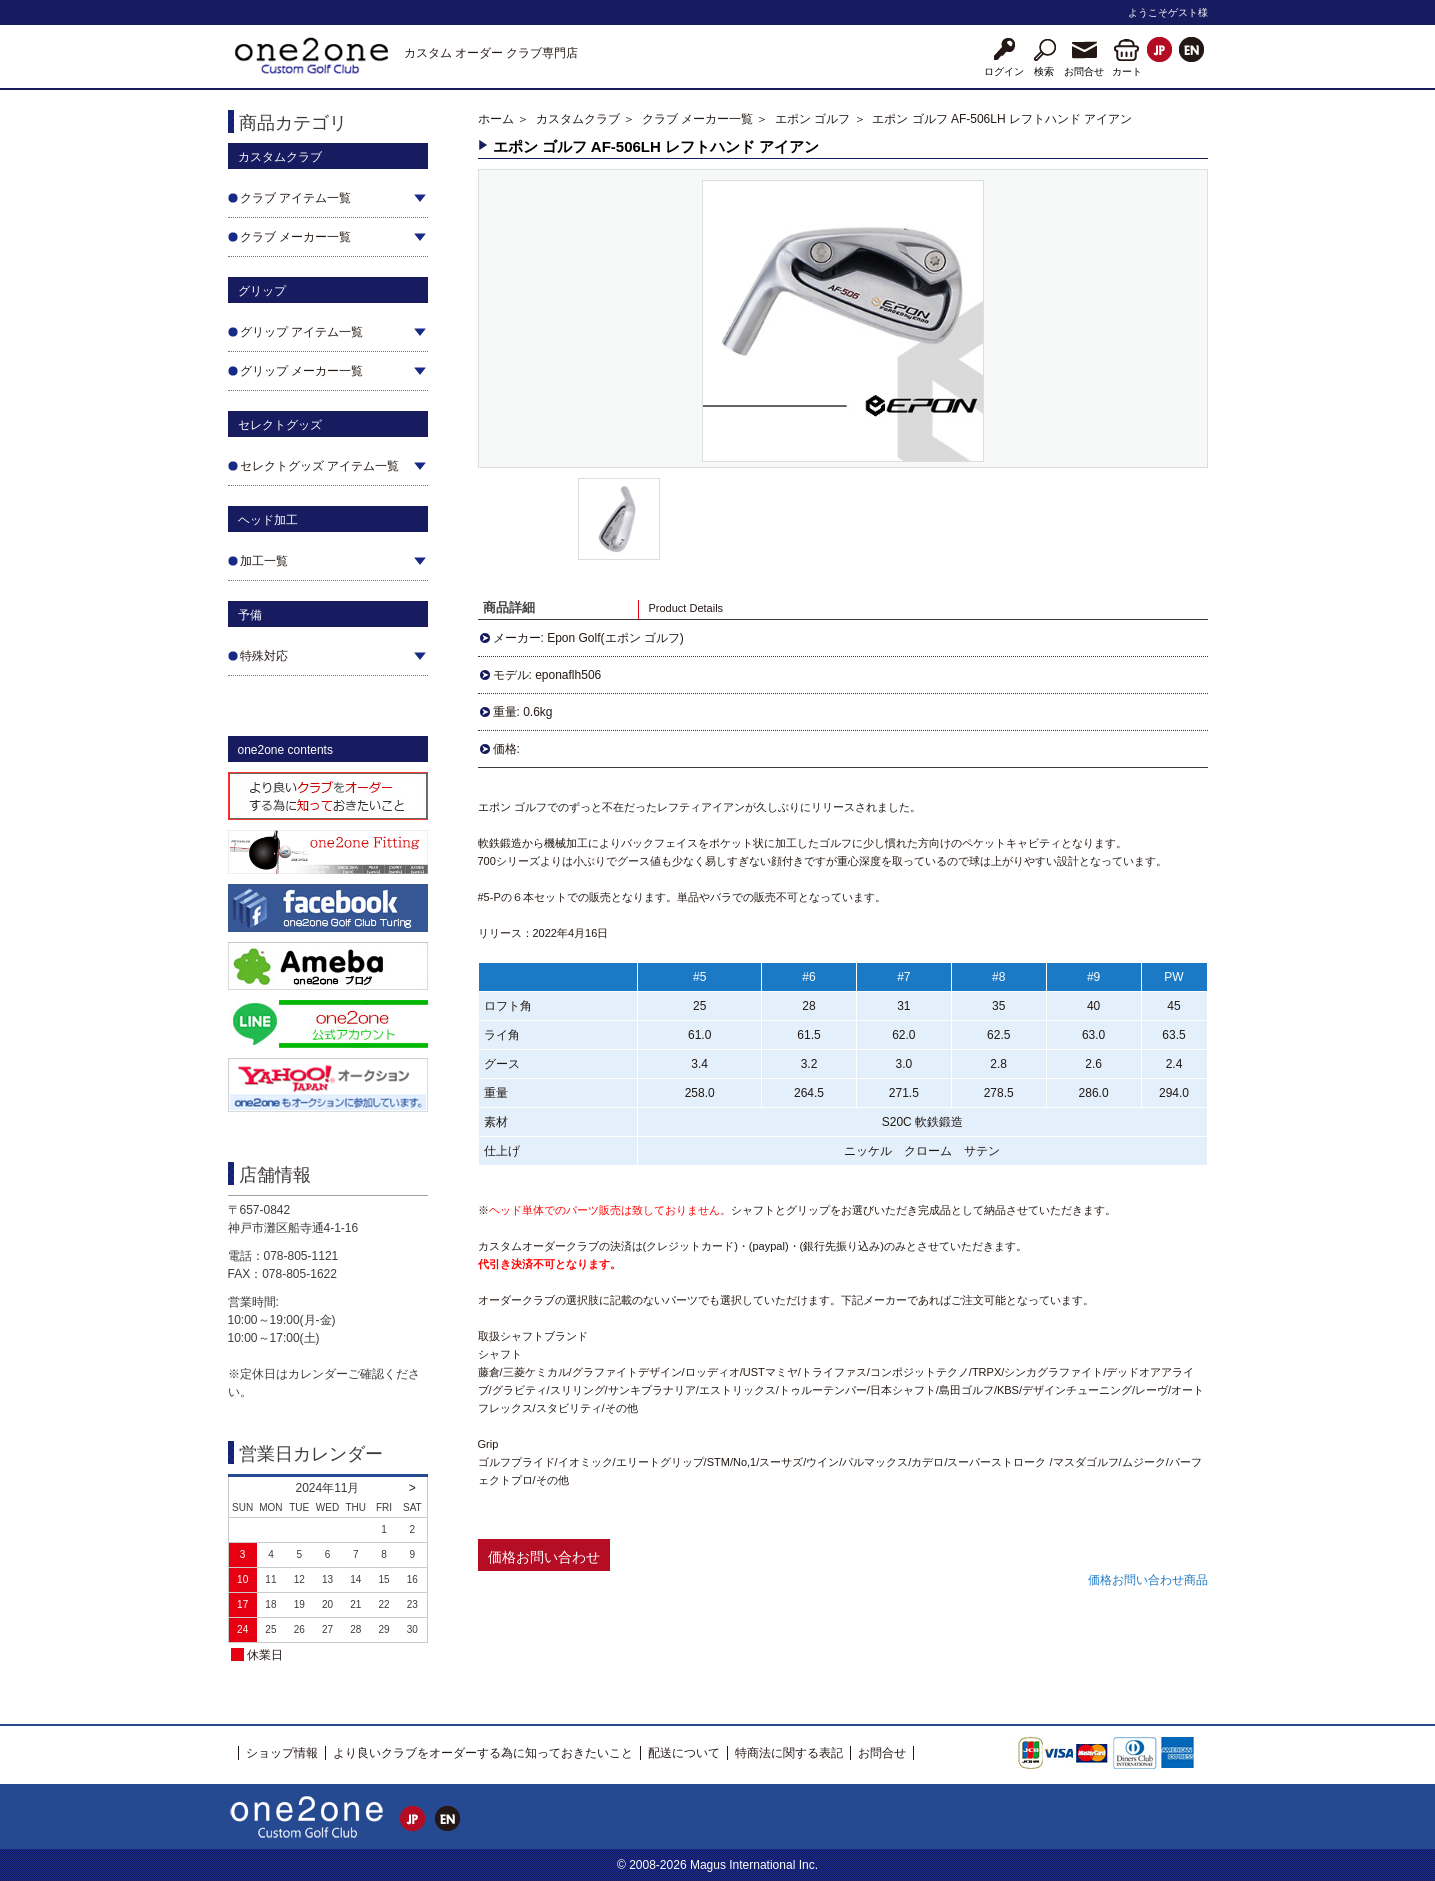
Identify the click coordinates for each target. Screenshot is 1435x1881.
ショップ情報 (282, 1753)
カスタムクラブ (578, 119)
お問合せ (882, 1753)
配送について (684, 1753)
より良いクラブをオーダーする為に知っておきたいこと (483, 1753)
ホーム (496, 119)
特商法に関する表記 (789, 1753)
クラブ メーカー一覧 (697, 119)
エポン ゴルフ (812, 119)
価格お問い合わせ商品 (1148, 1580)
